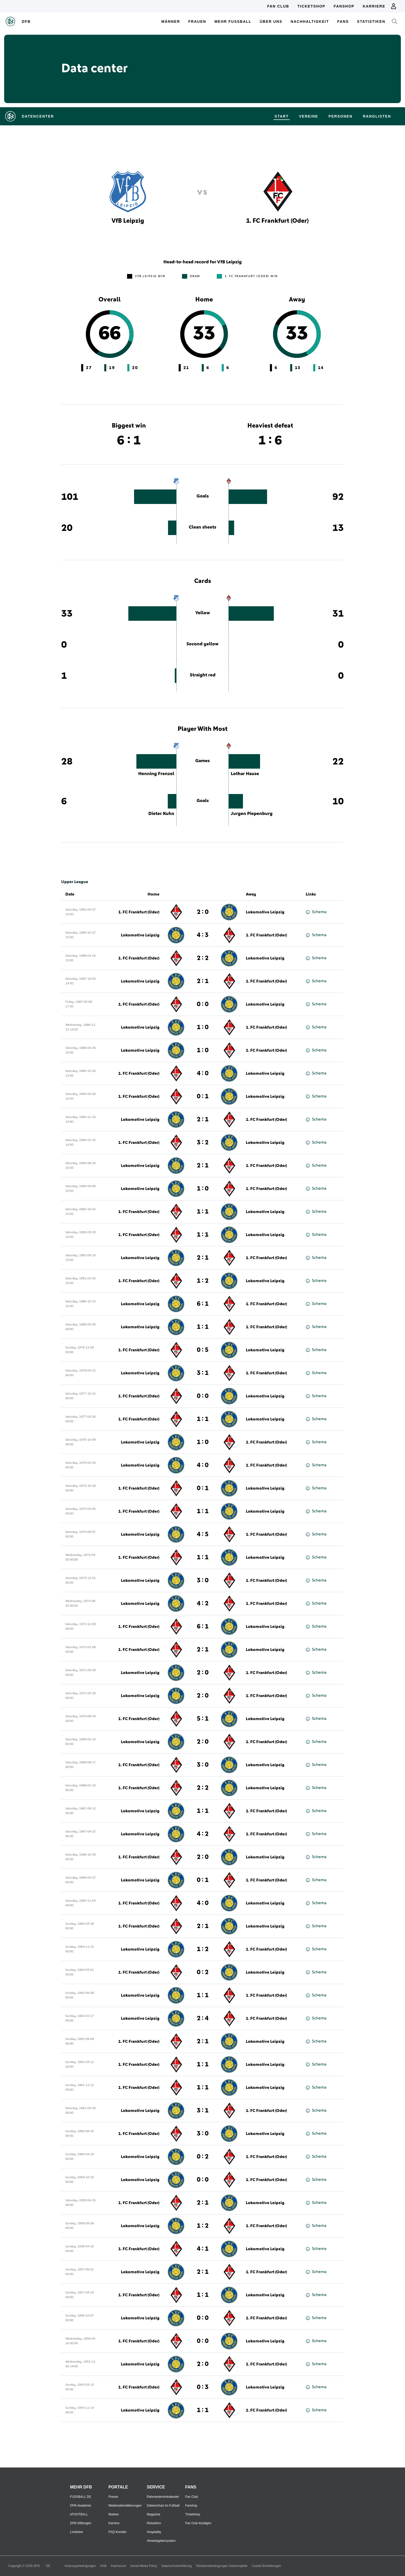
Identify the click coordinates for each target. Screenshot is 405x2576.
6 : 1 (202, 1304)
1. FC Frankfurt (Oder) (138, 912)
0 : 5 (202, 1350)
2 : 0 (202, 912)
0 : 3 (202, 2387)
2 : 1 (202, 981)
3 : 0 (202, 1580)
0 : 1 (202, 1096)
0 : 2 (202, 1972)
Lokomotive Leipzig (265, 912)
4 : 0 (202, 1073)
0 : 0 (202, 1004)
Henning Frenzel (156, 773)
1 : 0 (202, 1027)
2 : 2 (202, 958)
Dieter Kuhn (161, 813)
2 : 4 (202, 2018)
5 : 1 (202, 1719)
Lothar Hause (245, 773)
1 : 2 (202, 1281)
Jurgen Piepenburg (252, 813)
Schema (316, 912)
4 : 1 (202, 2249)
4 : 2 (202, 1603)
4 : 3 (202, 935)
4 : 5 (202, 1534)
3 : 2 (202, 1142)
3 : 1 (202, 1373)
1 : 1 (202, 1212)
